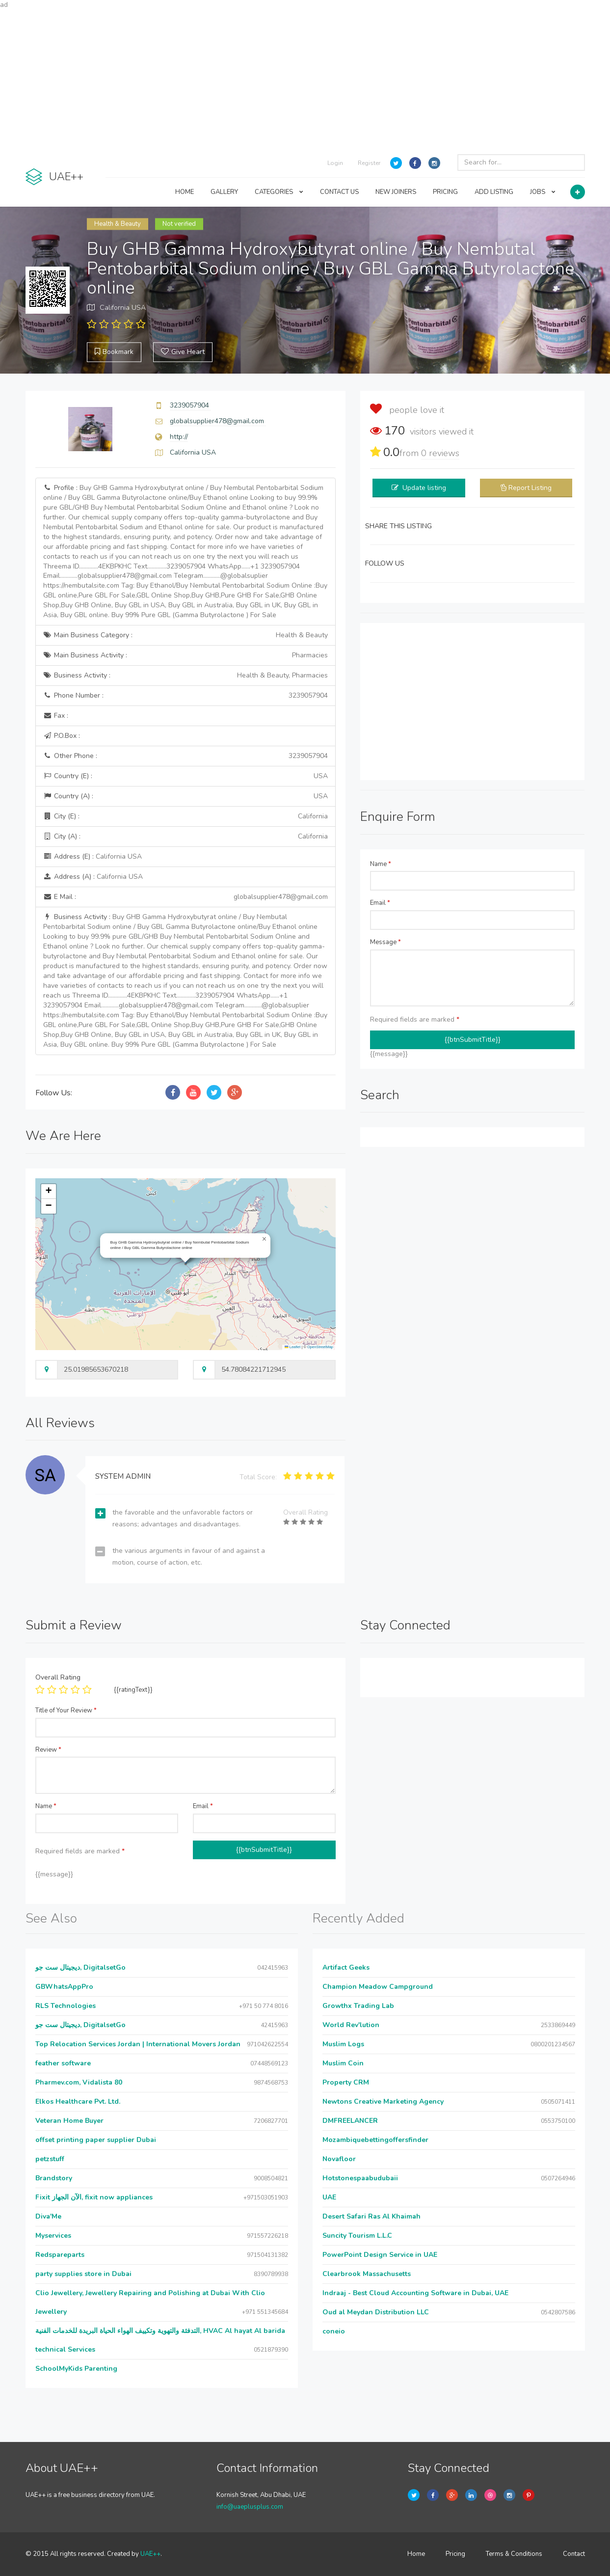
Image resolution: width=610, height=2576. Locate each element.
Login (335, 163)
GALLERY (224, 192)
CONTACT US (339, 192)
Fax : (55, 715)
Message (385, 942)
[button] (264, 1239)
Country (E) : (185, 776)
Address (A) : (93, 876)
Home (416, 2553)
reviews (440, 453)
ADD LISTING (494, 192)
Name (380, 864)
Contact (574, 2553)
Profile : (185, 551)
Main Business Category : (185, 635)
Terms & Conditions (514, 2553)
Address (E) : (92, 856)
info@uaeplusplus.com (249, 2506)
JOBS (543, 192)
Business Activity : (185, 675)
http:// (179, 436)
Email (380, 902)
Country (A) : (185, 796)
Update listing (424, 487)
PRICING (445, 192)
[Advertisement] (305, 78)
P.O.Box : (61, 735)
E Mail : (185, 897)
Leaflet (292, 1347)
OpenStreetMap (320, 1347)
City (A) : (185, 836)
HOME (184, 192)
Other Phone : (185, 756)
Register (369, 163)
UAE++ (150, 2553)
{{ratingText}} (133, 1689)
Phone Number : (185, 696)
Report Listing (530, 487)
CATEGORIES (279, 192)
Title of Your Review (66, 1710)
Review (48, 1749)
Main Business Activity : (185, 655)
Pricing (455, 2553)
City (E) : (185, 816)
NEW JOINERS (395, 192)
